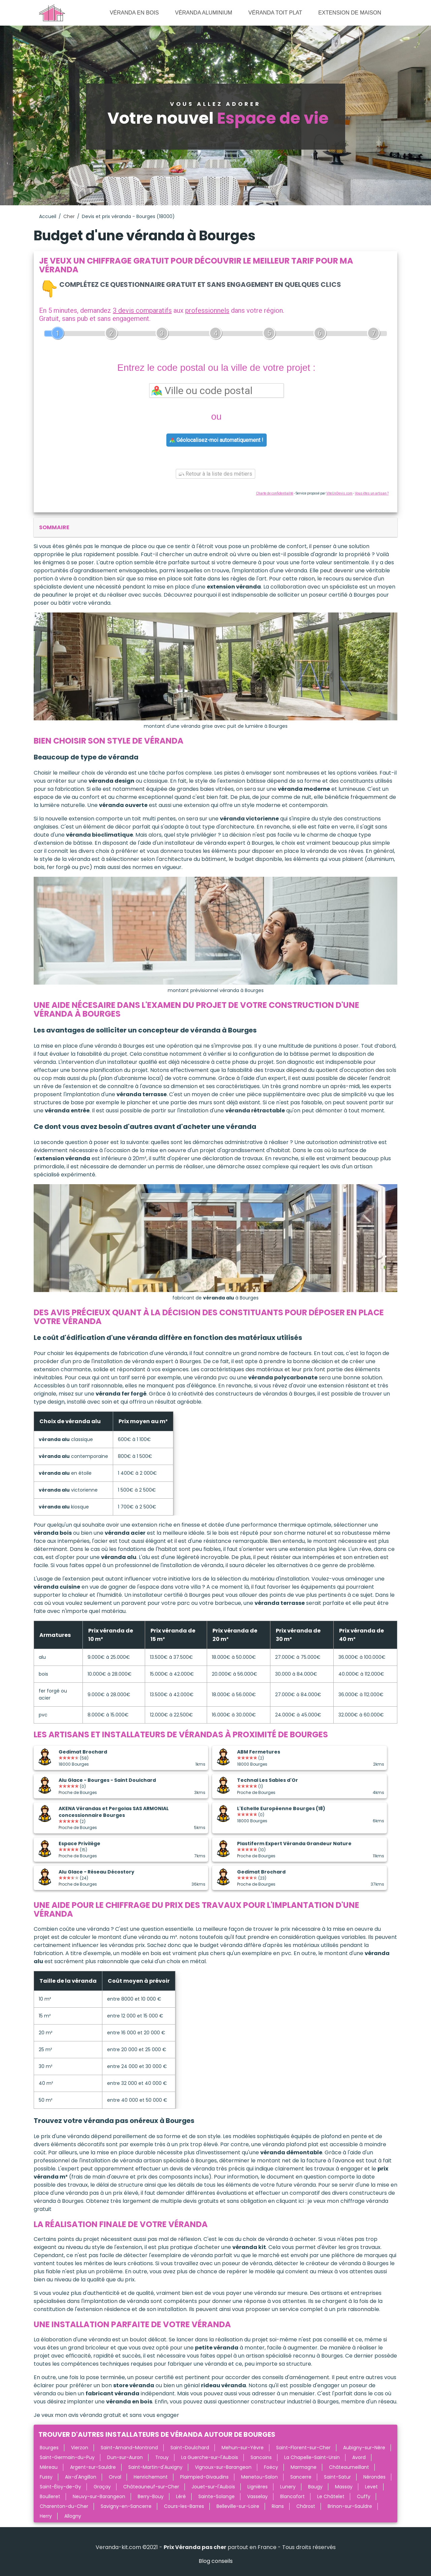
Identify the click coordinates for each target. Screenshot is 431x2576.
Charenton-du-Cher (64, 2506)
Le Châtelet (330, 2496)
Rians (278, 2506)
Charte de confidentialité (274, 493)
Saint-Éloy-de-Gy (60, 2486)
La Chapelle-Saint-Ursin (312, 2457)
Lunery (288, 2486)
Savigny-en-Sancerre (126, 2506)
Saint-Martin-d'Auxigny (155, 2467)
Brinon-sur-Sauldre (350, 2506)
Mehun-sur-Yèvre (243, 2447)
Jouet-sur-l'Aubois (213, 2486)
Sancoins (261, 2457)
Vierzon (79, 2447)
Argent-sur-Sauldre (93, 2467)
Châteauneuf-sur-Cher (151, 2486)
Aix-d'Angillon (80, 2477)
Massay (344, 2486)
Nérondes (374, 2477)
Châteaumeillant (349, 2467)
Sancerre (300, 2477)
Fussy (46, 2477)
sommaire (54, 527)
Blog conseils (216, 2561)
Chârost (305, 2506)
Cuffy (363, 2496)
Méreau (49, 2467)
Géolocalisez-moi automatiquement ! (216, 440)
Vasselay (257, 2496)
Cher (69, 216)
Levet (371, 2486)
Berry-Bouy (151, 2496)
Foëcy (271, 2467)
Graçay (102, 2486)
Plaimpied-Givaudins (204, 2477)
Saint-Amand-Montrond (129, 2447)
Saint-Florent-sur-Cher (303, 2447)
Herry (46, 2516)
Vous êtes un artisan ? (372, 493)
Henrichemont (151, 2477)
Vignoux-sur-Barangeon (223, 2467)
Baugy (315, 2486)
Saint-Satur (337, 2477)
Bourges (49, 2447)
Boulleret (50, 2496)
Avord (359, 2457)
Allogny (72, 2516)
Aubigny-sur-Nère (364, 2447)
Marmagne (304, 2467)
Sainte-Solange (216, 2496)
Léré (181, 2496)
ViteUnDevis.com (339, 493)
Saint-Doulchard (189, 2447)
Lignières (257, 2486)
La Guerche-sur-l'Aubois (209, 2457)
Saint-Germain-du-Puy (67, 2457)
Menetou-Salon (259, 2477)
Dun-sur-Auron (125, 2457)
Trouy (162, 2457)
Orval (115, 2477)
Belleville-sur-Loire (238, 2506)
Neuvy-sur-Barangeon (99, 2496)
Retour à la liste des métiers (215, 474)
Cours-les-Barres (184, 2506)
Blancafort (292, 2496)
